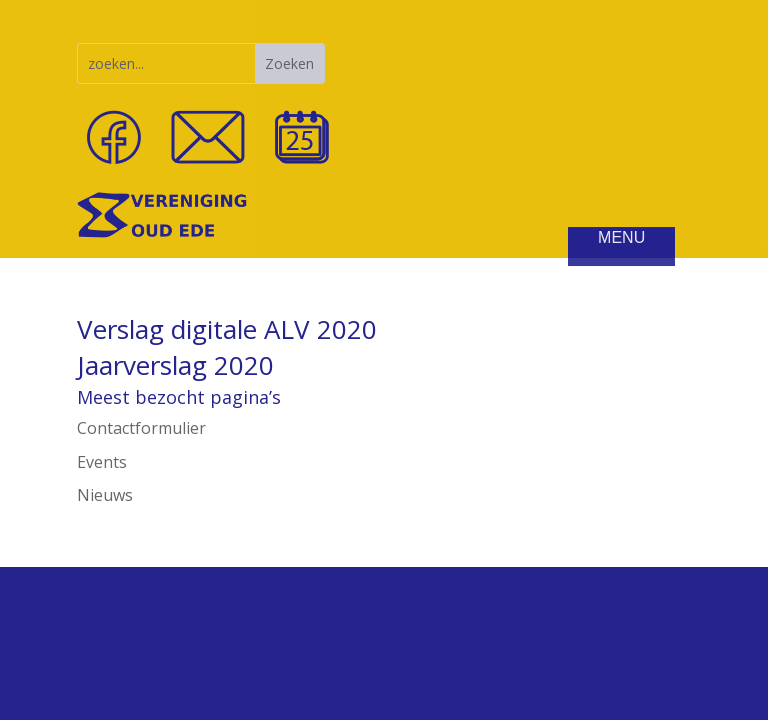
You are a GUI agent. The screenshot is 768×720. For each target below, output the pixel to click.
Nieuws (105, 495)
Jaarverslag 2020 (175, 365)
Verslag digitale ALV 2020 (227, 329)
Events (102, 462)
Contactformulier (141, 428)
